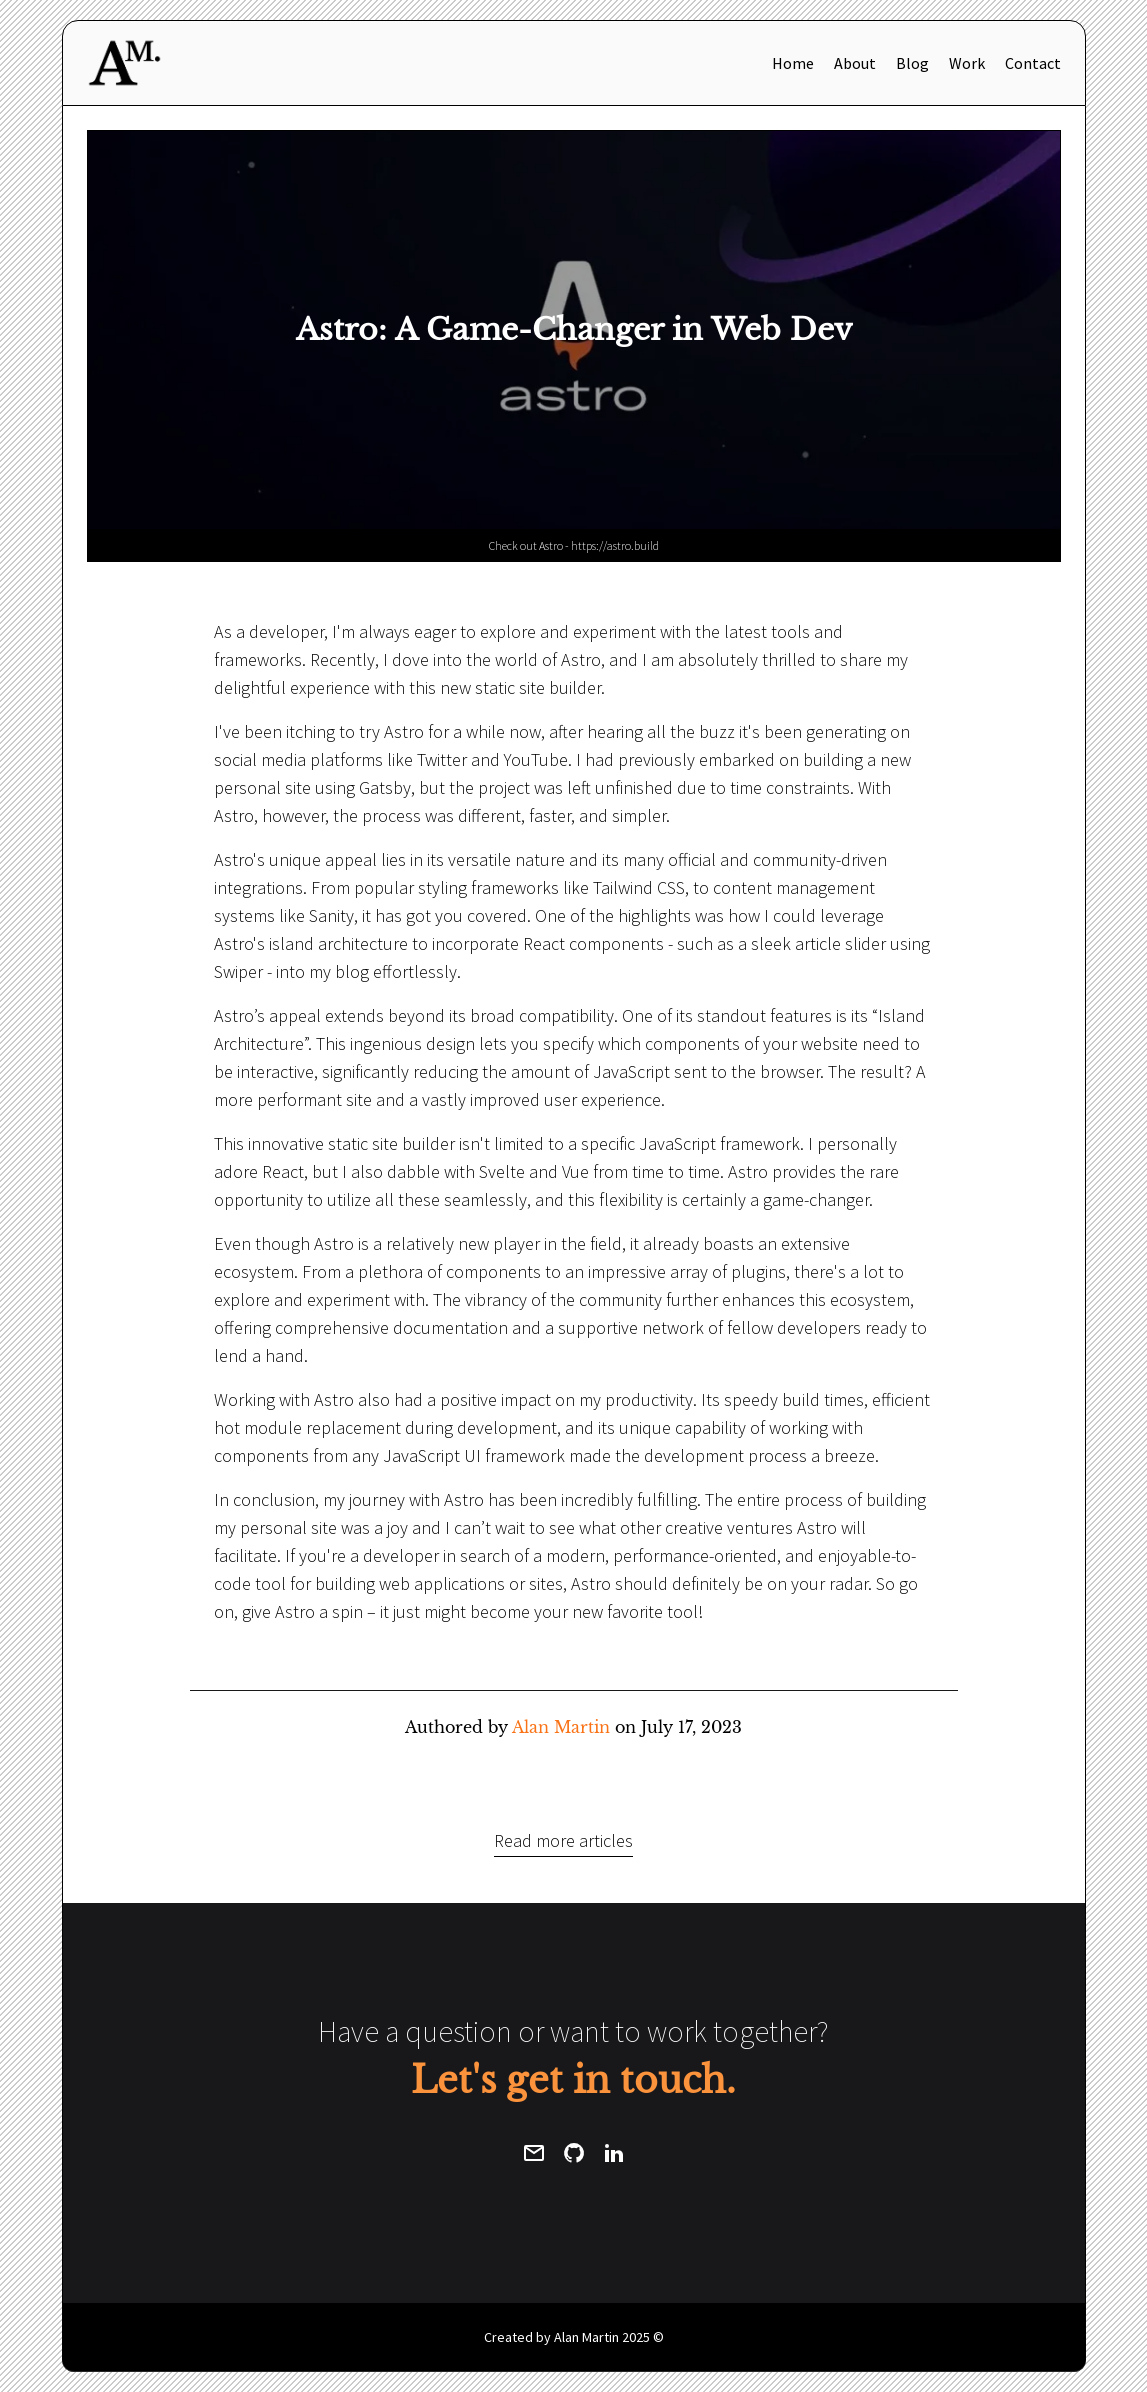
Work (967, 63)
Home (793, 63)
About (855, 63)
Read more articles (563, 1840)
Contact (1033, 63)
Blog (912, 63)
